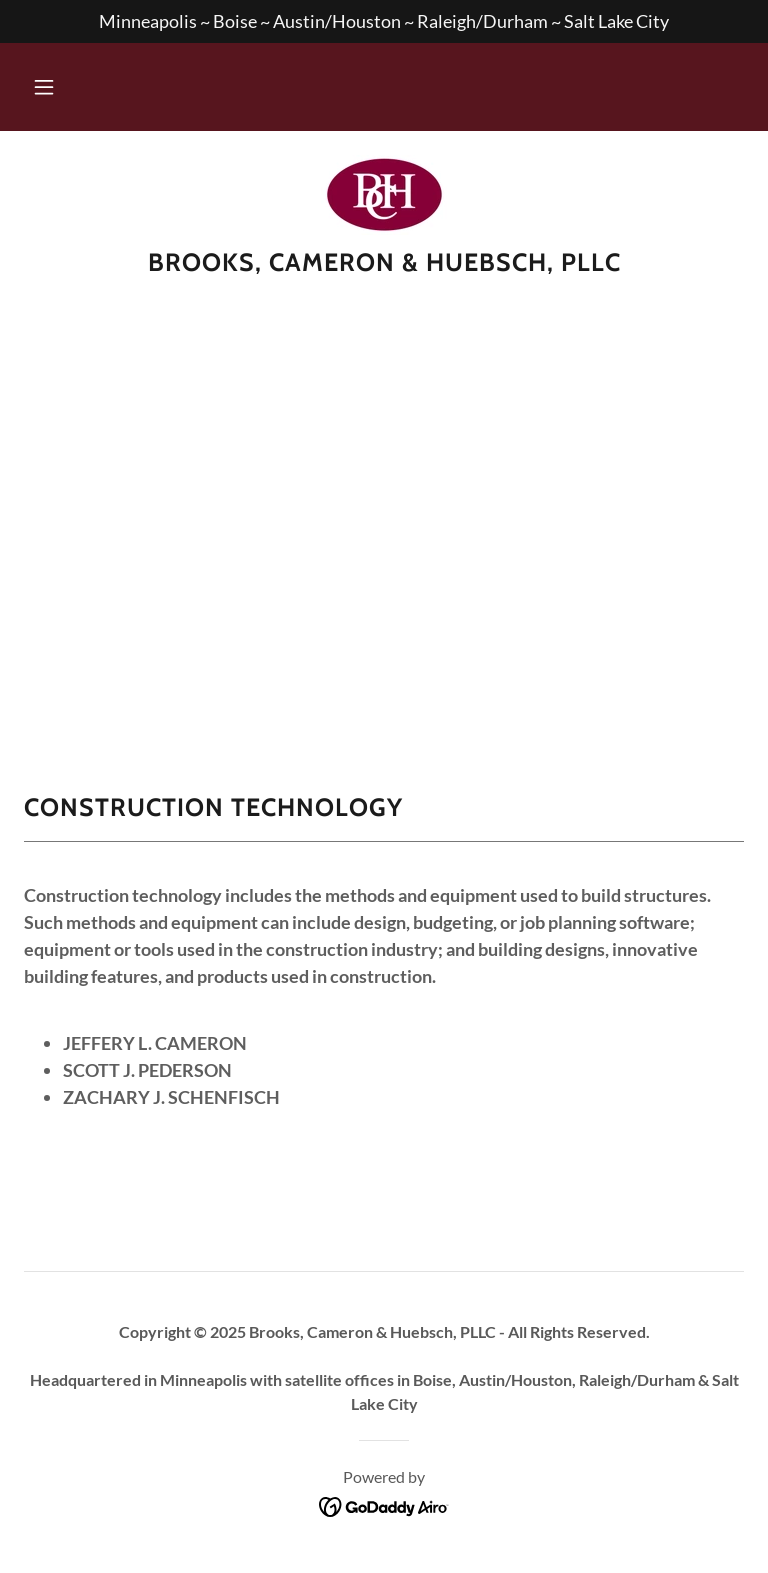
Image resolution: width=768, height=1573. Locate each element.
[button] (44, 87)
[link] (384, 195)
